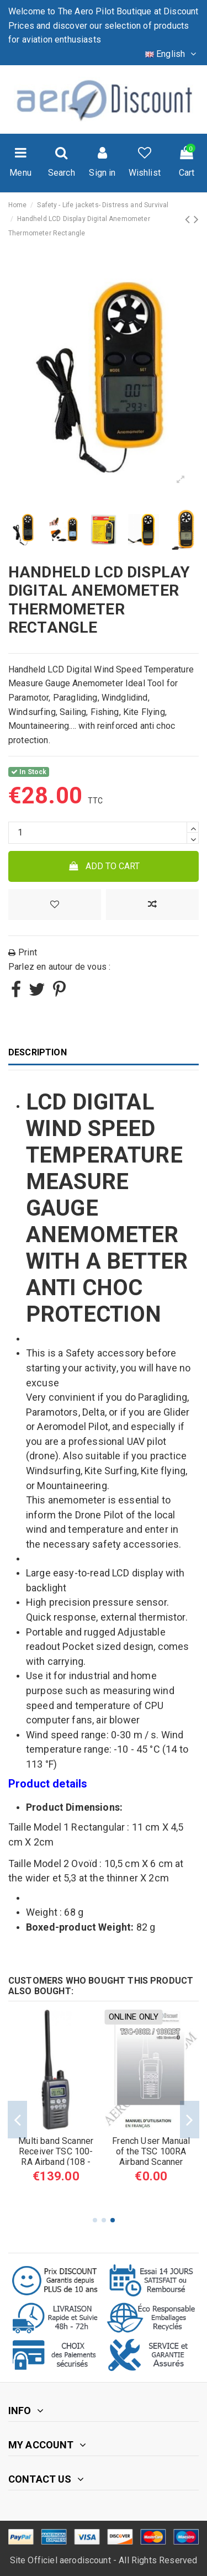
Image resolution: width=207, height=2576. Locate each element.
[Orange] (156, 2193)
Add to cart (103, 866)
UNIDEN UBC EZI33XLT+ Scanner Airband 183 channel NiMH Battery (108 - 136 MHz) (55, 2162)
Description (37, 1052)
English (172, 54)
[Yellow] (144, 2193)
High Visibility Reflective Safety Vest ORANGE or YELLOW (150, 2157)
